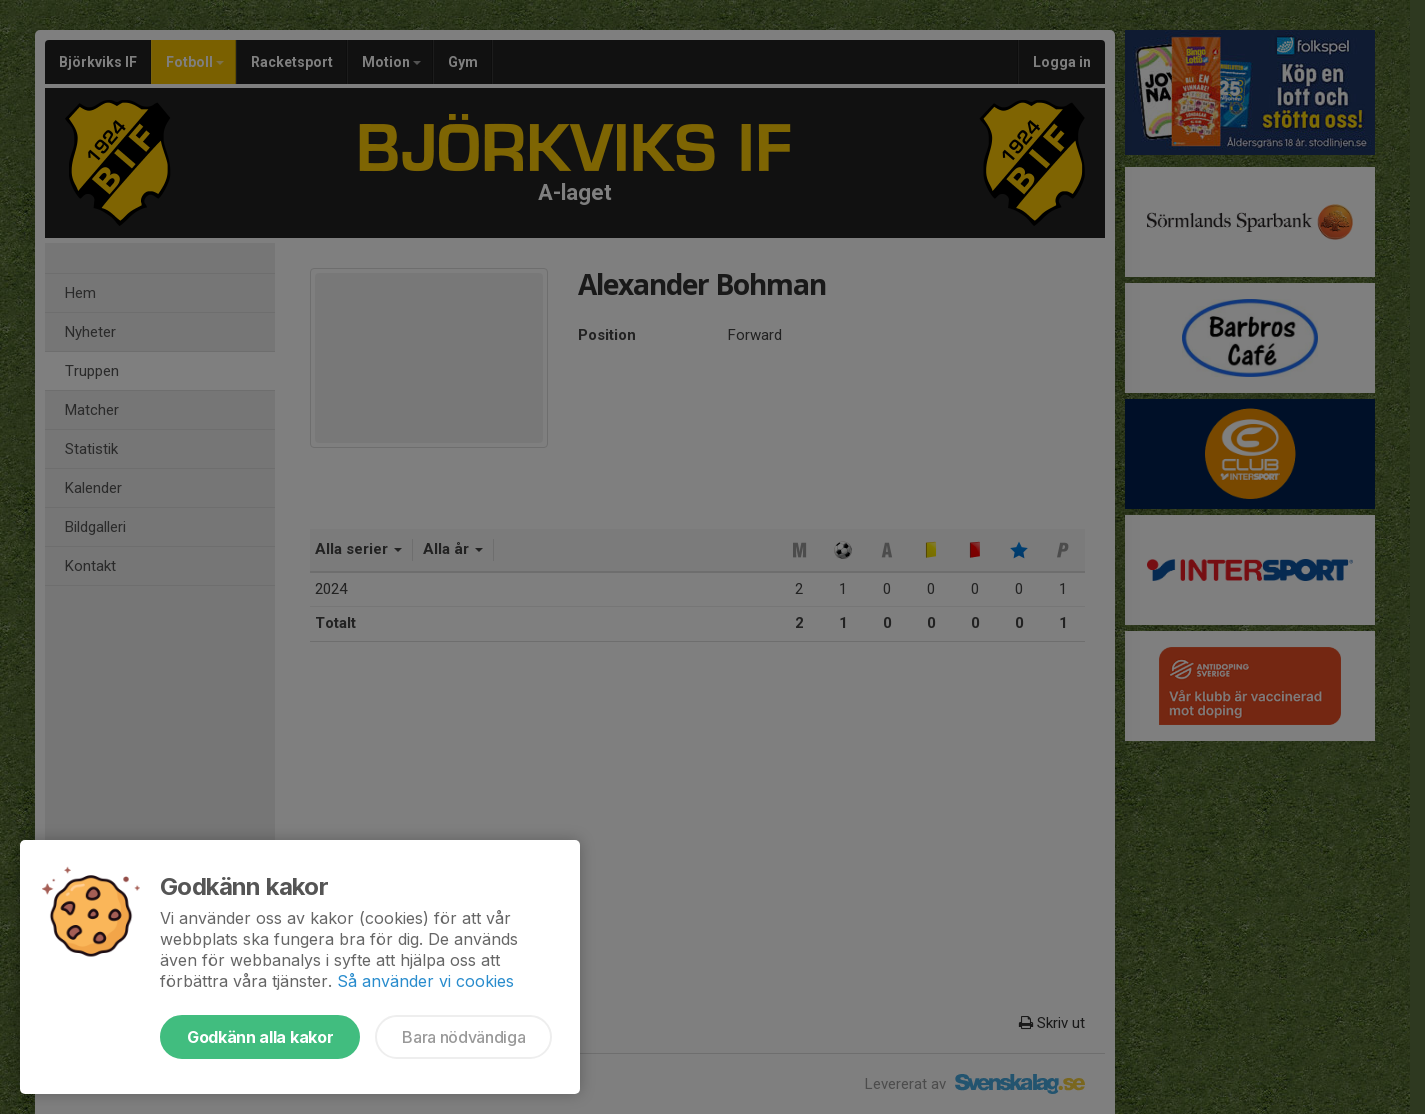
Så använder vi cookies (425, 981)
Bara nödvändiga (463, 1037)
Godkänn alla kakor (260, 1037)
